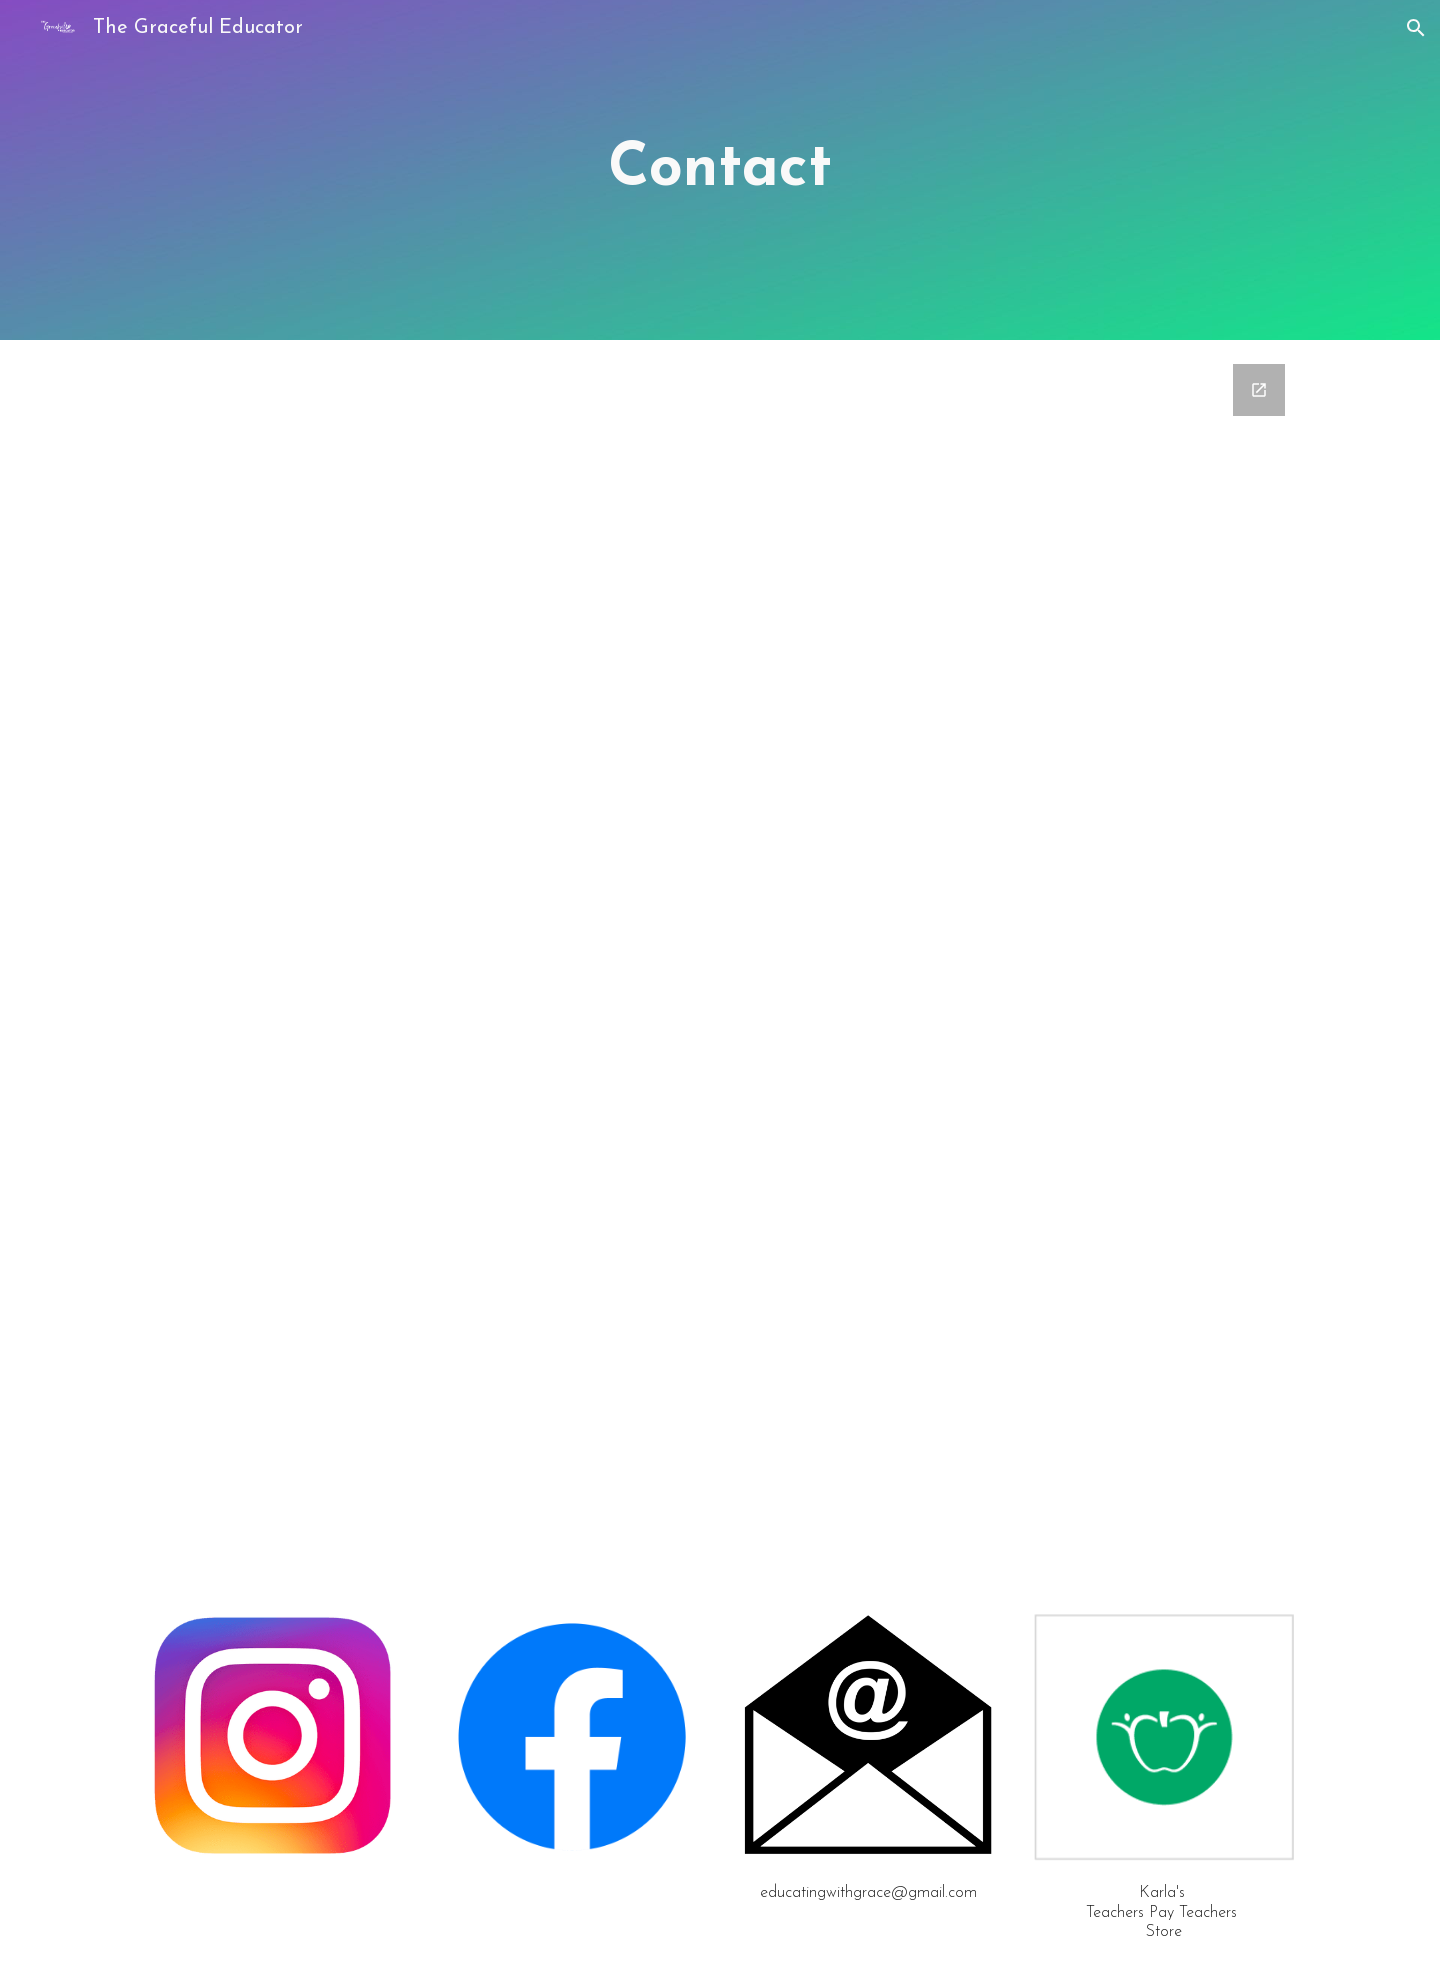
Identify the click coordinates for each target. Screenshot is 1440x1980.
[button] (1416, 28)
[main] (720, 170)
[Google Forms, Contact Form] (720, 927)
